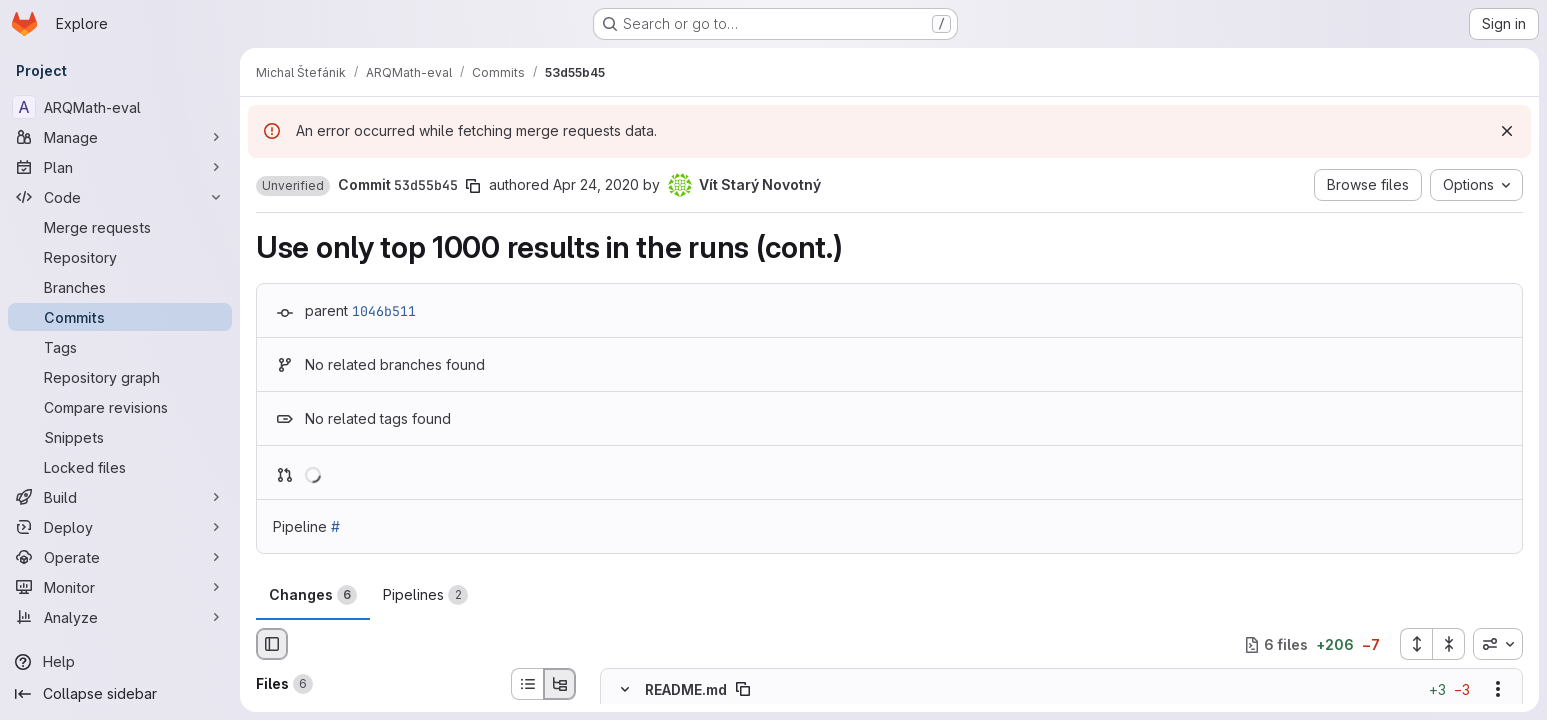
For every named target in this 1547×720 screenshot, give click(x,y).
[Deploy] (120, 527)
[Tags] (120, 347)
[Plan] (120, 167)
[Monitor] (120, 587)
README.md (686, 689)
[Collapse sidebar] (120, 694)
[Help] (120, 662)
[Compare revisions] (120, 407)
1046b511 (384, 311)
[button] (293, 186)
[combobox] (1498, 644)
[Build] (120, 497)
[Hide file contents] (625, 690)
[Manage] (120, 137)
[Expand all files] (1416, 644)
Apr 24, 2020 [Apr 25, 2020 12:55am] (596, 184)
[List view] (527, 684)
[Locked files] (120, 467)
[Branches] (120, 287)
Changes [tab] (313, 595)
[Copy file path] (743, 690)
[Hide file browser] (272, 644)
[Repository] (120, 257)
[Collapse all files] (1449, 644)
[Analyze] (120, 617)
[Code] (120, 197)
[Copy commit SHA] (473, 186)
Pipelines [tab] (425, 595)
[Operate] (120, 557)
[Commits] (120, 317)
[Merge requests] (120, 227)
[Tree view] (560, 684)
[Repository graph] (120, 377)
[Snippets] (120, 437)
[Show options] (1498, 690)
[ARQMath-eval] (120, 107)
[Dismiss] (1507, 131)
